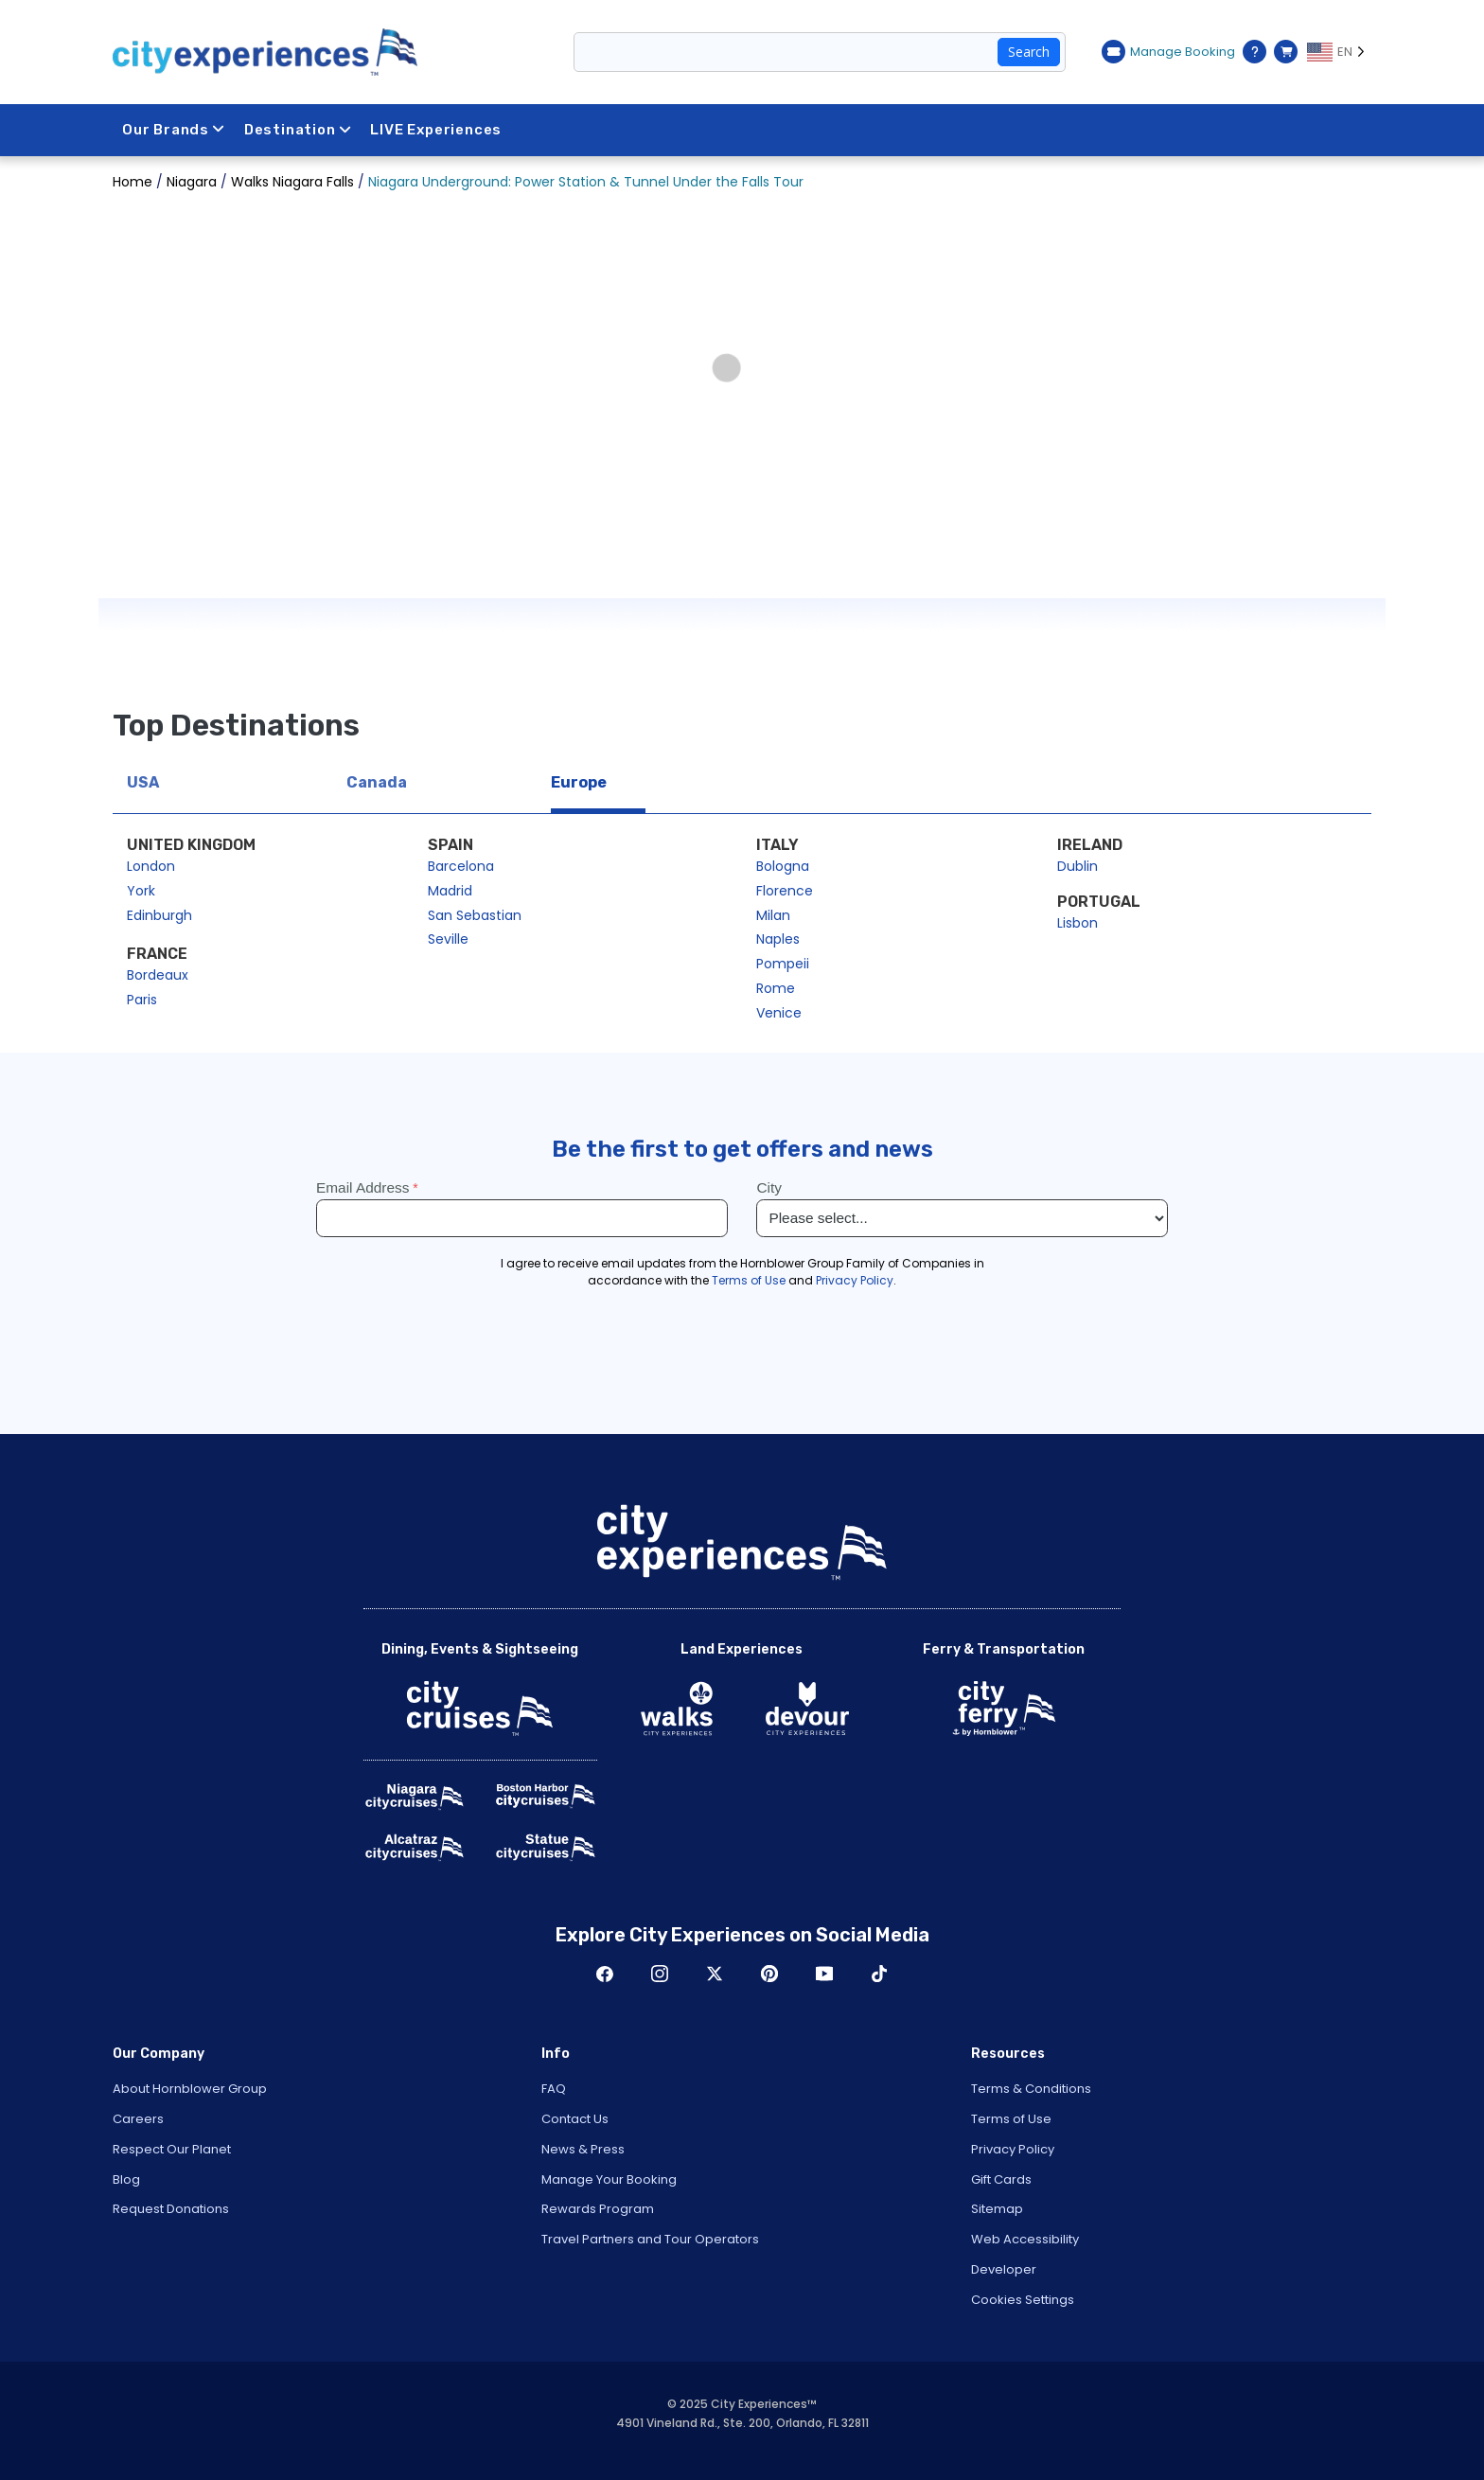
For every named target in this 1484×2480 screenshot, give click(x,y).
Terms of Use (1011, 2119)
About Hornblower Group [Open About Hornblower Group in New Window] (190, 2089)
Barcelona (461, 866)
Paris (142, 999)
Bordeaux (157, 974)
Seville (448, 939)
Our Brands (173, 129)
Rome (775, 988)
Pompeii (782, 963)
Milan (773, 915)
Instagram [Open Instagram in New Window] (659, 1973)
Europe (579, 782)
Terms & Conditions (1031, 2089)
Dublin (1077, 866)
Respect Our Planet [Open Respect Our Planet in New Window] (172, 2149)
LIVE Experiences (436, 129)
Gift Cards (1001, 2179)
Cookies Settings (1022, 2300)
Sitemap (997, 2209)
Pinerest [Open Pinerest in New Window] (769, 1973)
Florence (784, 890)
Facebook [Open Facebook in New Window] (604, 1973)
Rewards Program (597, 2209)
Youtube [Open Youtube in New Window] (824, 1973)
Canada (376, 782)
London (151, 866)
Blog (126, 2179)
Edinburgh (159, 915)
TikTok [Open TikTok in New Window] (879, 1973)
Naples (778, 939)
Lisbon (1077, 922)
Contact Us (575, 2119)
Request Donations (171, 2209)
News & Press (583, 2149)
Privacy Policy (1012, 2149)
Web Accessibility (1025, 2239)
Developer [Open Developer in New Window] (1003, 2269)
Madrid (450, 890)
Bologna (782, 866)
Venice (779, 1012)
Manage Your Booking (609, 2179)
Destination (298, 129)
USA (143, 782)
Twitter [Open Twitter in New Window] (714, 1973)
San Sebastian (474, 915)
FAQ (553, 2089)
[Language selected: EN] (1339, 52)
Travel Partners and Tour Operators (650, 2239)
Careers (138, 2119)
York (141, 890)
